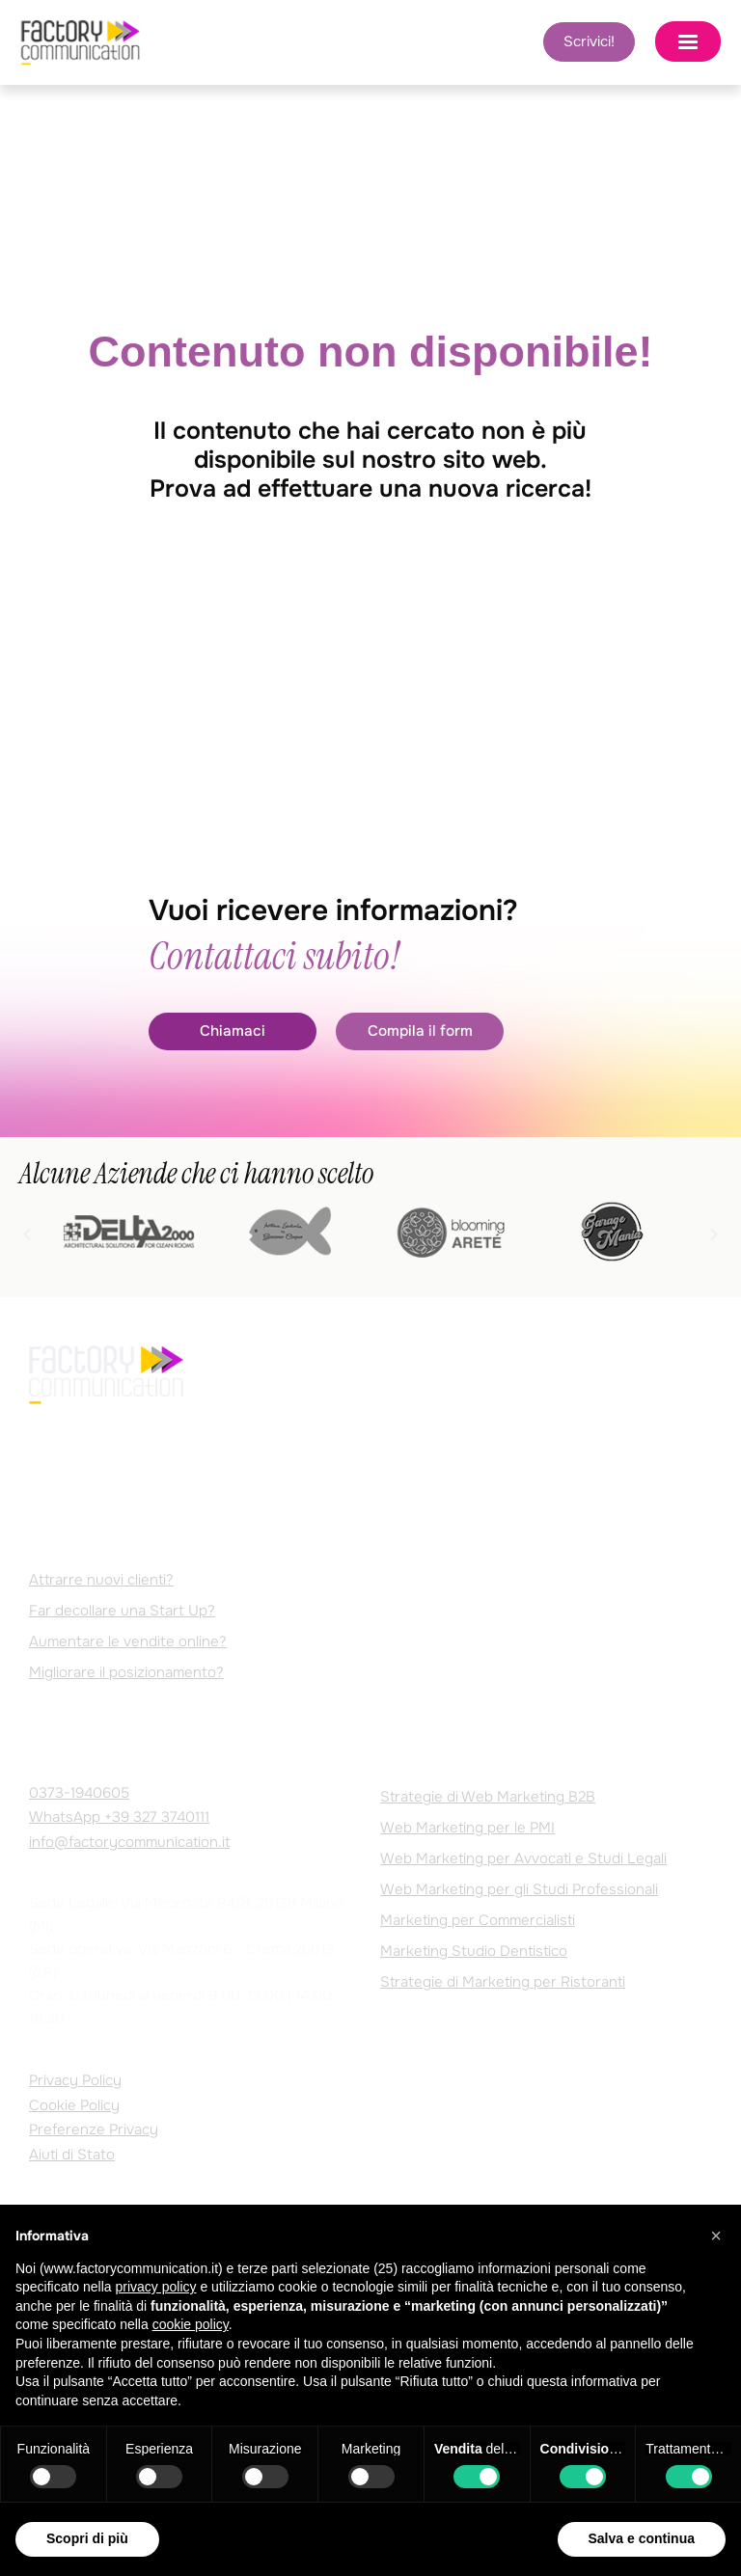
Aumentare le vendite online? (128, 1642)
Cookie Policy (74, 2105)
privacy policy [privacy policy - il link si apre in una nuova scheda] (156, 2286)
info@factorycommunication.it (129, 1842)
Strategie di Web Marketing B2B (487, 1796)
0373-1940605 (79, 1793)
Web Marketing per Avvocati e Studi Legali (523, 1858)
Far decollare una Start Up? (122, 1611)
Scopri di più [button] (87, 2538)
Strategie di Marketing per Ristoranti (502, 1982)
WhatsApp (119, 1818)
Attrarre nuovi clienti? (101, 1580)
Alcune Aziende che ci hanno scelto (196, 1174)
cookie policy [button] (190, 2324)
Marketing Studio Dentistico (473, 1951)
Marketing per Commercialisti (477, 1920)
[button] (27, 1235)
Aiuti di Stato (72, 2154)
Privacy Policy (75, 2081)
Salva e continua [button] (642, 2538)
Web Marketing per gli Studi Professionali (519, 1889)
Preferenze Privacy (93, 2130)
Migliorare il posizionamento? (126, 1673)
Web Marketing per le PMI (467, 1827)
